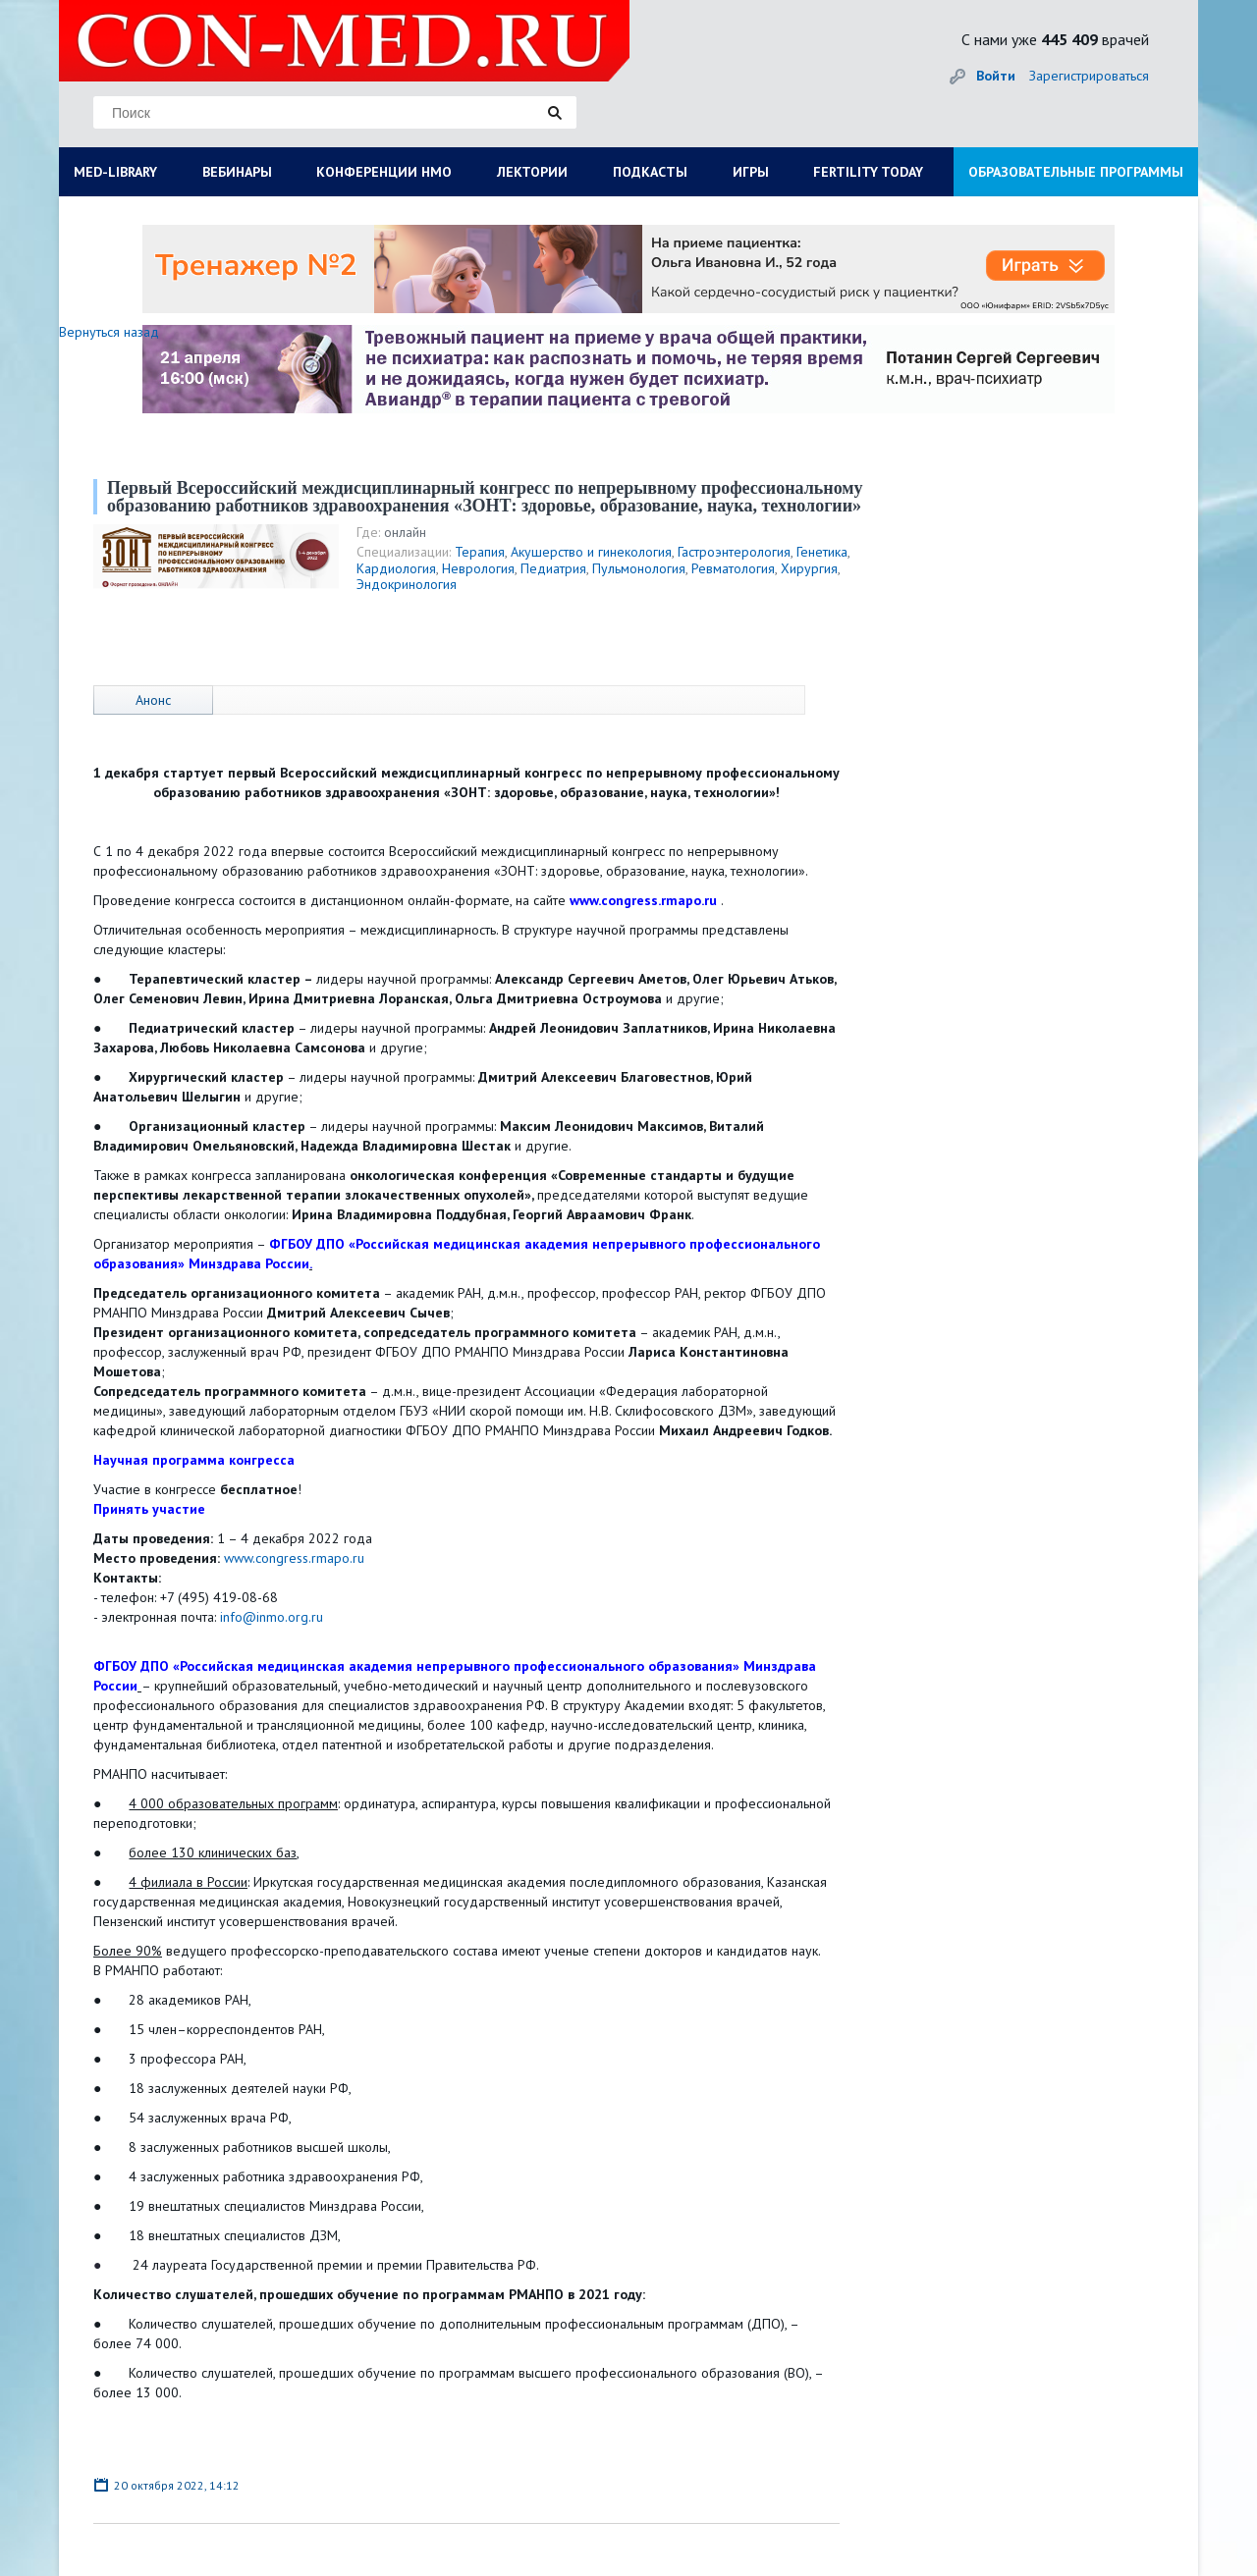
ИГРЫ (751, 172)
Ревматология (733, 568)
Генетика (821, 552)
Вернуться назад (109, 332)
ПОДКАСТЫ (650, 172)
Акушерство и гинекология (591, 552)
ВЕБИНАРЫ (237, 172)
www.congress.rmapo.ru (294, 1558)
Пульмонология (638, 568)
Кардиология (396, 568)
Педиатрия (553, 568)
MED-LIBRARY (115, 172)
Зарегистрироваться (1089, 75)
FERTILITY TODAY (868, 172)
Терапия (480, 552)
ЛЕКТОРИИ (532, 172)
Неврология (478, 568)
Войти (995, 75)
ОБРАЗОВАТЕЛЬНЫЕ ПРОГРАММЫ (1075, 172)
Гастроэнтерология (734, 552)
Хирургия (809, 568)
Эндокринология (406, 584)
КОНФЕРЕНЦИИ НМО (384, 172)
